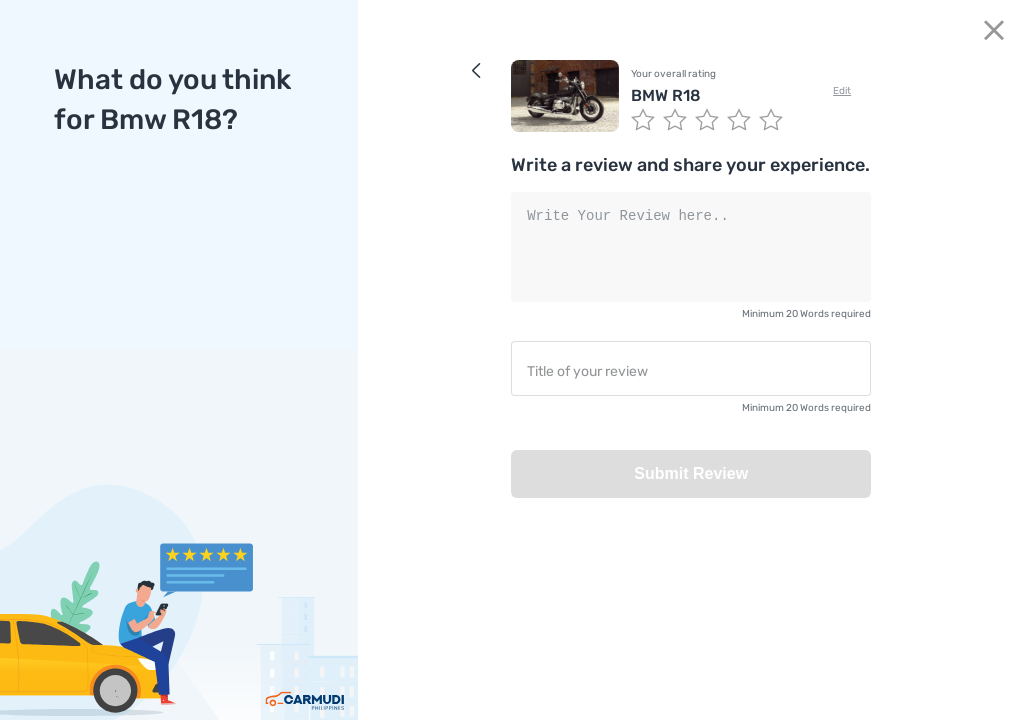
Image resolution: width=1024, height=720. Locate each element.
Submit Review (691, 473)
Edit (842, 91)
